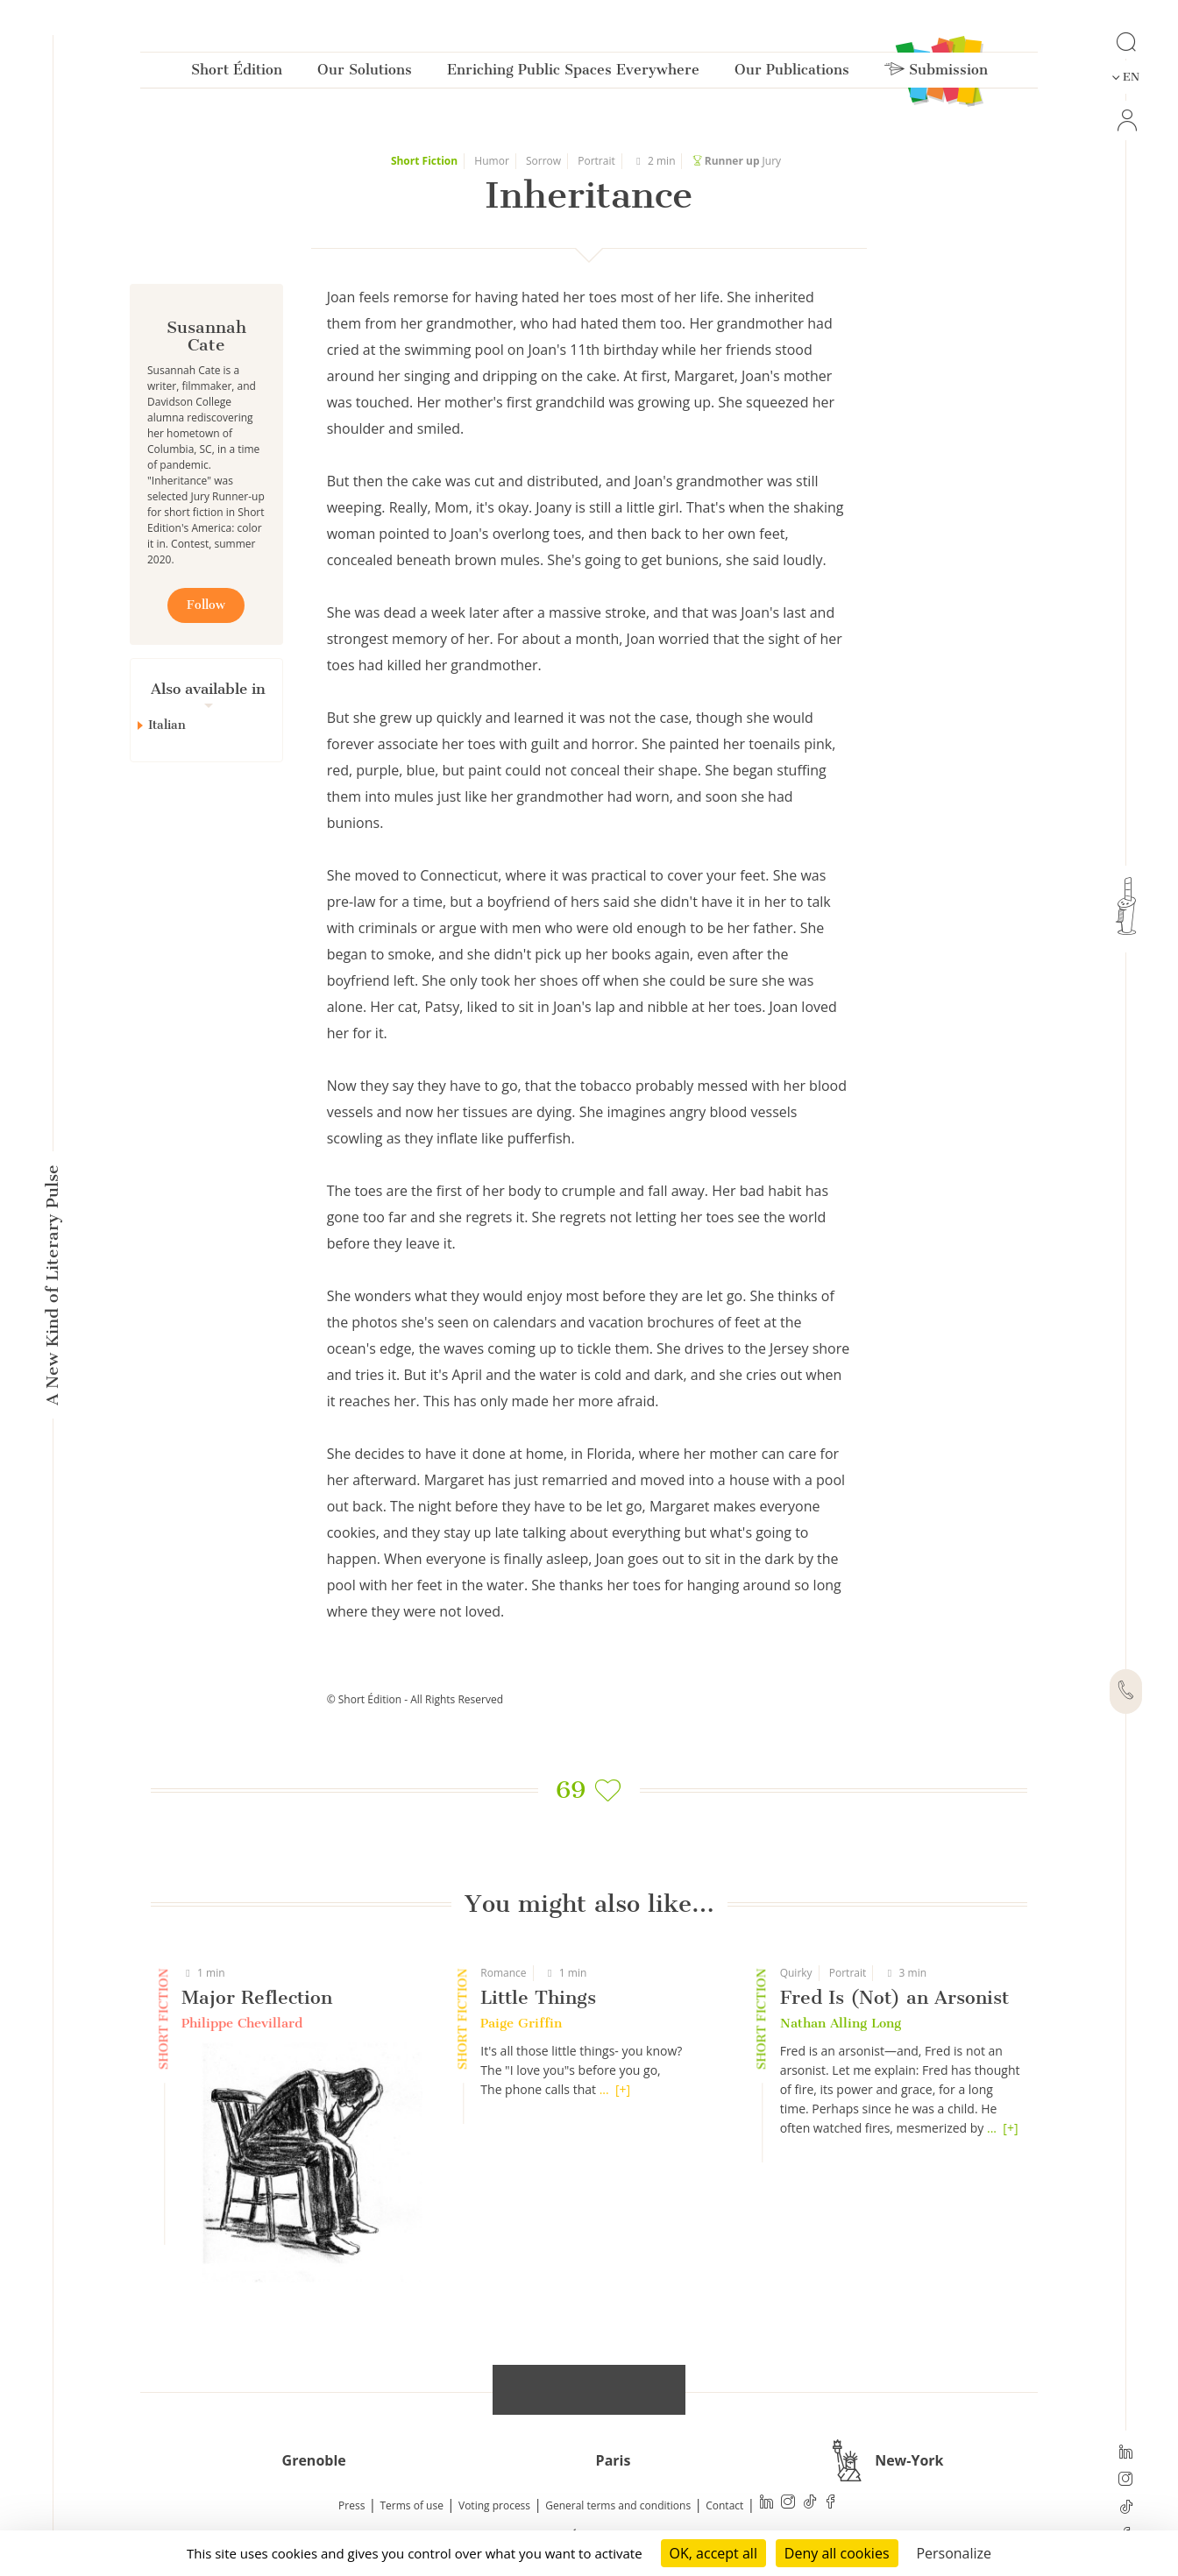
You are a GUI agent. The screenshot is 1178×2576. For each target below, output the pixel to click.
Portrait (596, 160)
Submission (936, 73)
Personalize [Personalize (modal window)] (953, 2553)
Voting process (494, 2505)
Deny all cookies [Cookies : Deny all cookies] (837, 2553)
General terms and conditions (618, 2505)
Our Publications (791, 73)
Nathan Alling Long (840, 2023)
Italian (167, 725)
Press (351, 2505)
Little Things (538, 1997)
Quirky (796, 1972)
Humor (491, 160)
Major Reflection (256, 1997)
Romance (503, 1972)
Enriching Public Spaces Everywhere (573, 73)
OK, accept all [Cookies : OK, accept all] (713, 2553)
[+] (622, 2089)
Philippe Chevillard (241, 2023)
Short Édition (236, 73)
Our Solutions (364, 73)
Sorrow (543, 160)
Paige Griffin (521, 2023)
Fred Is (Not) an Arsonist (894, 1997)
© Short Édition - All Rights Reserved (415, 1699)
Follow (206, 605)
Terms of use (412, 2505)
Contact (724, 2505)
